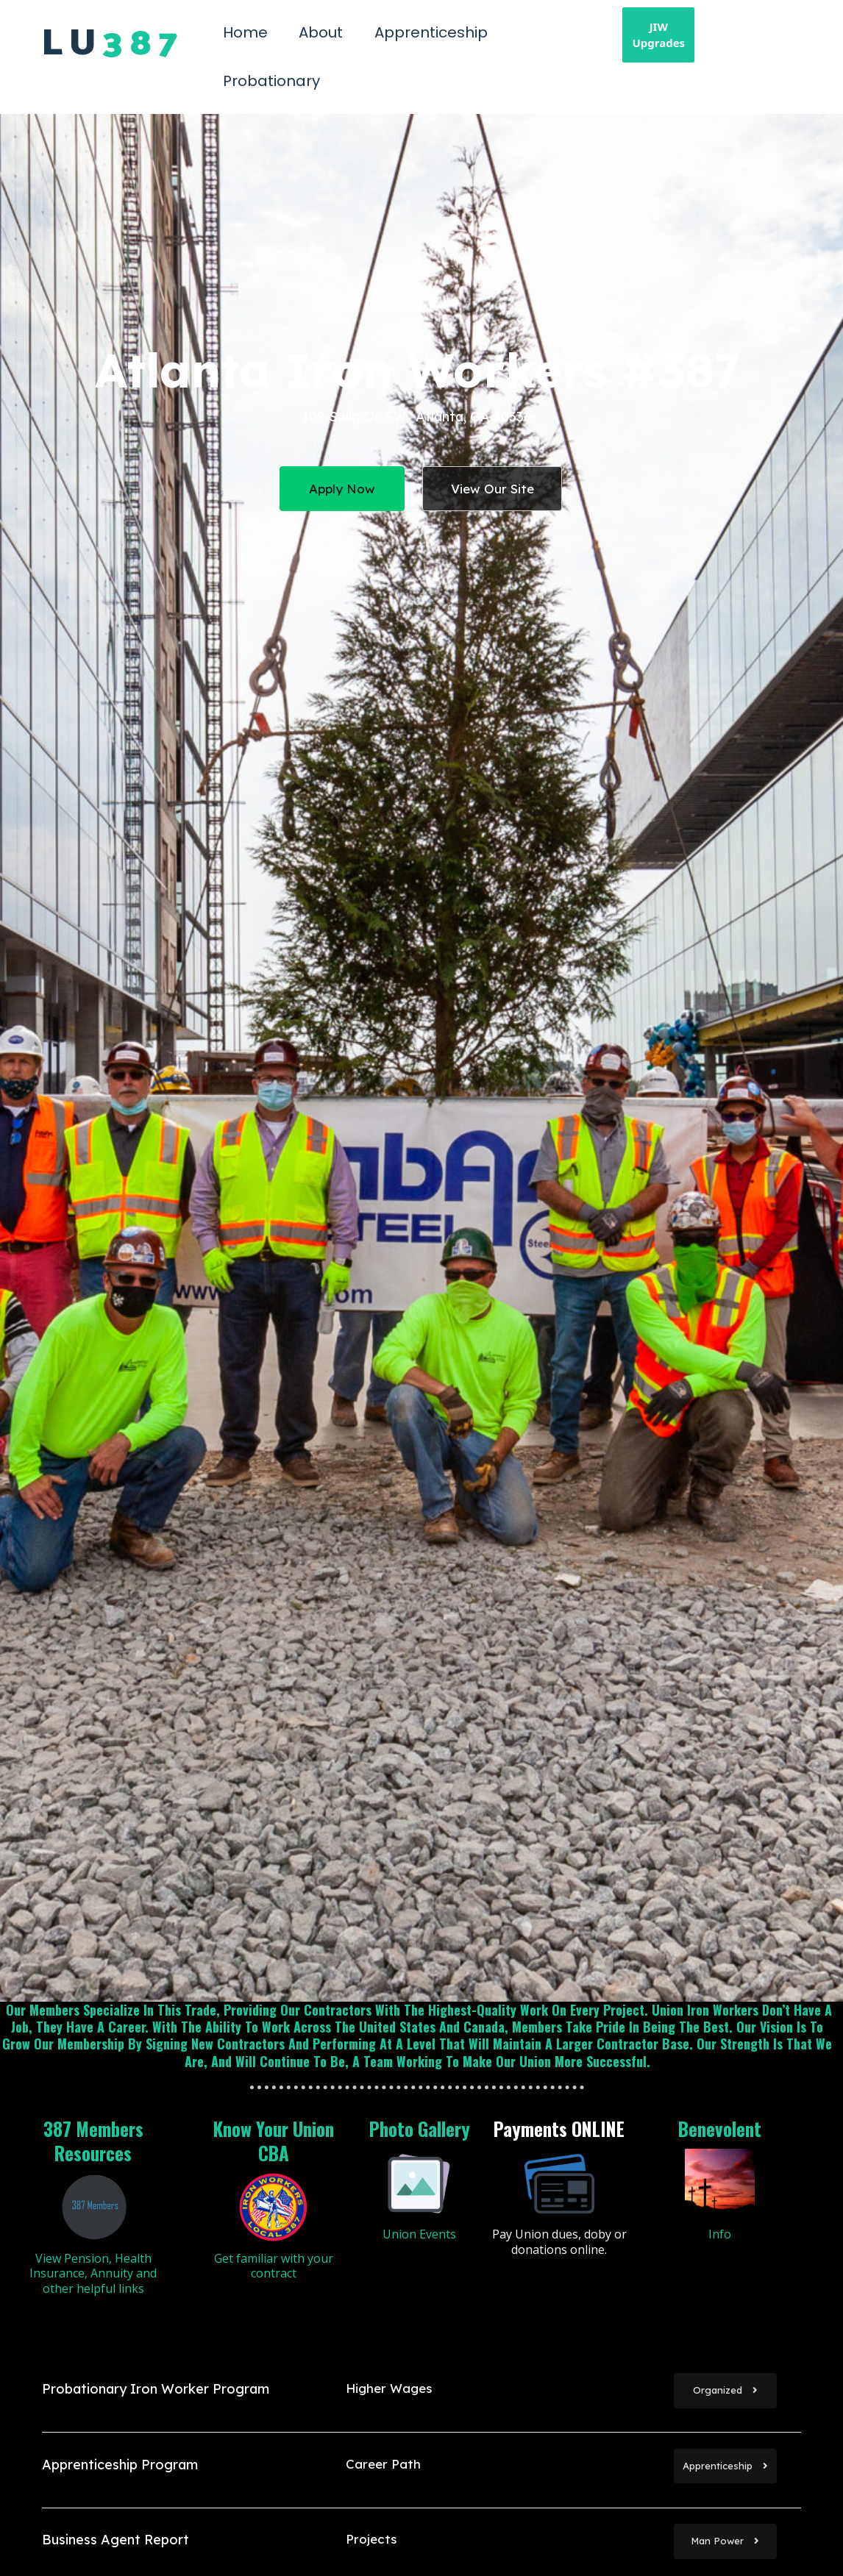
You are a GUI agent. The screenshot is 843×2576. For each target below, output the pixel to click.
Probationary (271, 81)
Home (245, 32)
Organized (725, 2390)
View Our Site (492, 488)
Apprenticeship (431, 32)
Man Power (725, 2541)
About (321, 32)
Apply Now (342, 488)
